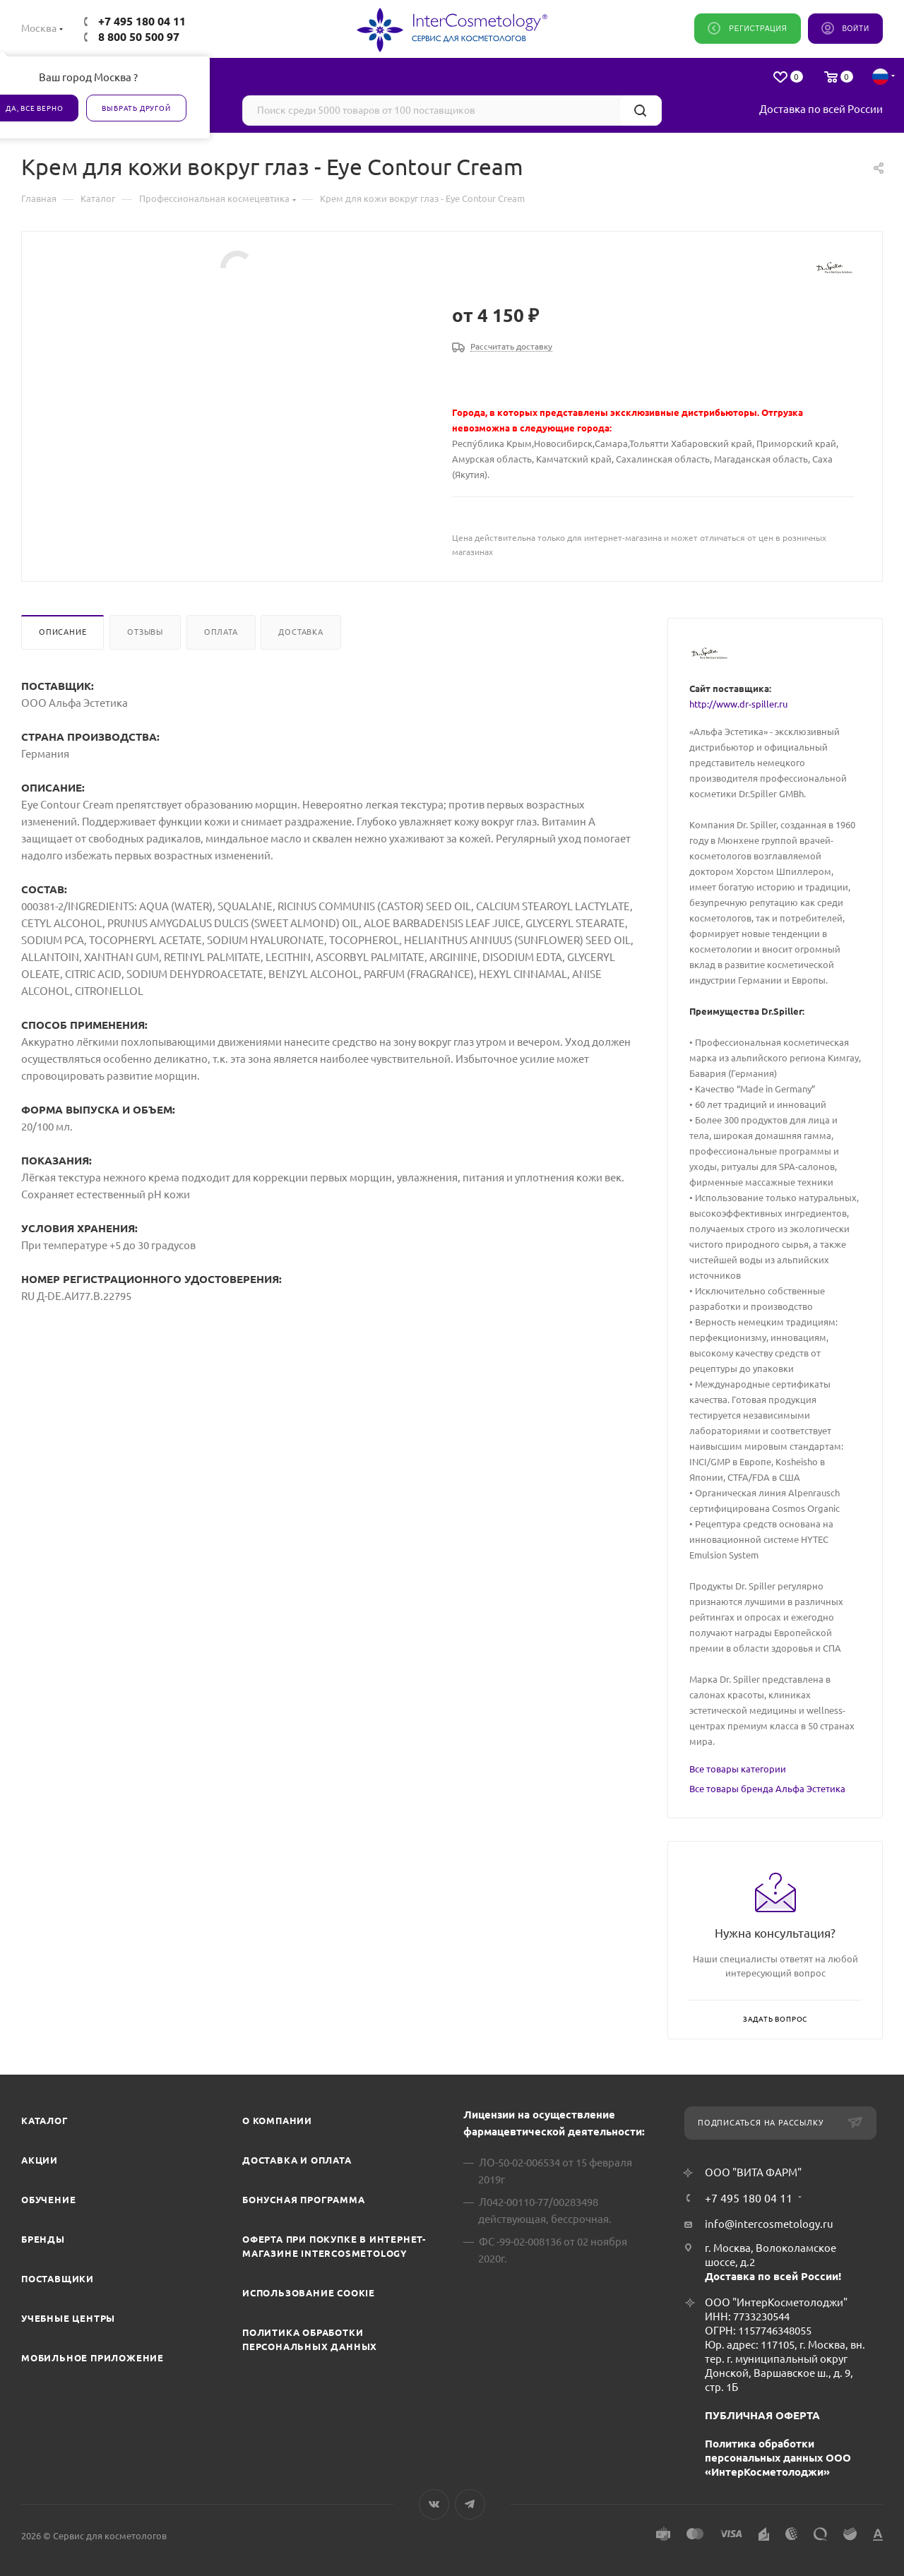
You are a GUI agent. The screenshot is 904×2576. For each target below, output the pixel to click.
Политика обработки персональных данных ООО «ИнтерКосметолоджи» (778, 2458)
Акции (39, 2160)
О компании (277, 2120)
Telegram (470, 2504)
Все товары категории (737, 1769)
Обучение (48, 2200)
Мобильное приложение (92, 2358)
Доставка (300, 632)
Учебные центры (68, 2318)
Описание (62, 632)
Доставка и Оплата (297, 2160)
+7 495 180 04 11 (142, 21)
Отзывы (145, 632)
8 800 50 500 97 (138, 36)
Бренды (43, 2239)
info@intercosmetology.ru (769, 2224)
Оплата (221, 632)
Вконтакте (434, 2504)
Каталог (45, 2120)
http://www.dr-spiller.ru (738, 704)
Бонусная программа (303, 2200)
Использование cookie (308, 2293)
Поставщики (57, 2279)
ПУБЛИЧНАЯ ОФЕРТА (762, 2415)
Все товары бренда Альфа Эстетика (767, 1789)
